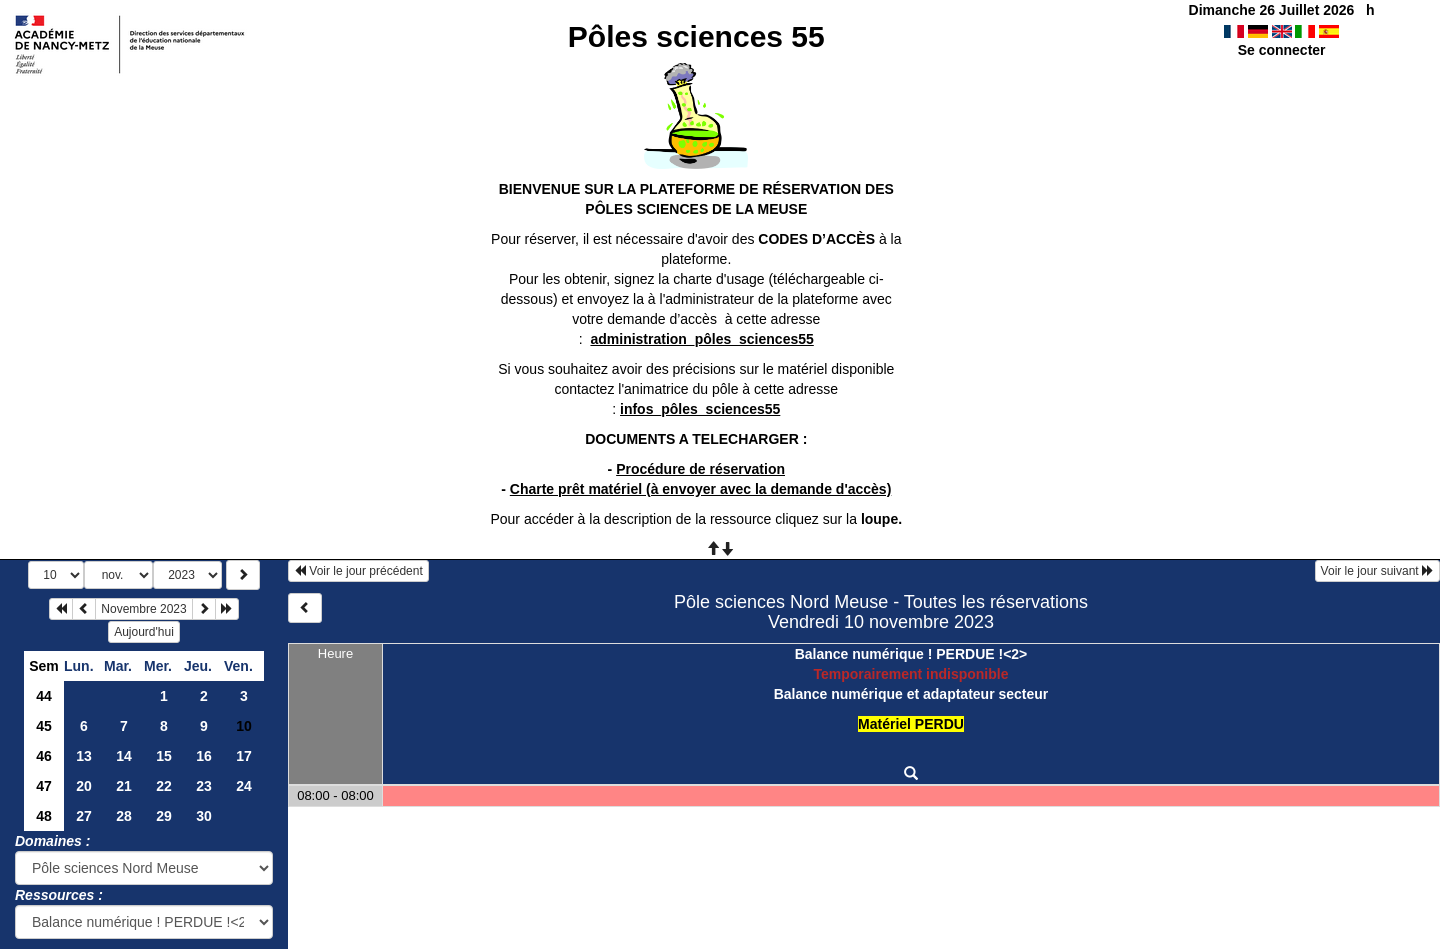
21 (124, 786)
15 (164, 756)
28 (124, 816)
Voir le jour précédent (358, 571)
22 (164, 786)
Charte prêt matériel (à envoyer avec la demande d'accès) (701, 489)
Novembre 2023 (143, 609)
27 (84, 816)
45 (44, 726)
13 (84, 756)
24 (244, 786)
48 (44, 816)
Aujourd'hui (144, 632)
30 (204, 816)
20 (84, 786)
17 (244, 756)
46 (44, 756)
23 (204, 786)
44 (44, 696)
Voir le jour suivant (1377, 571)
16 (204, 756)
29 (164, 816)
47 (44, 786)
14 (124, 756)
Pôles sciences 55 (696, 36)
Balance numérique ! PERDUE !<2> (911, 654)
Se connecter (1282, 50)
